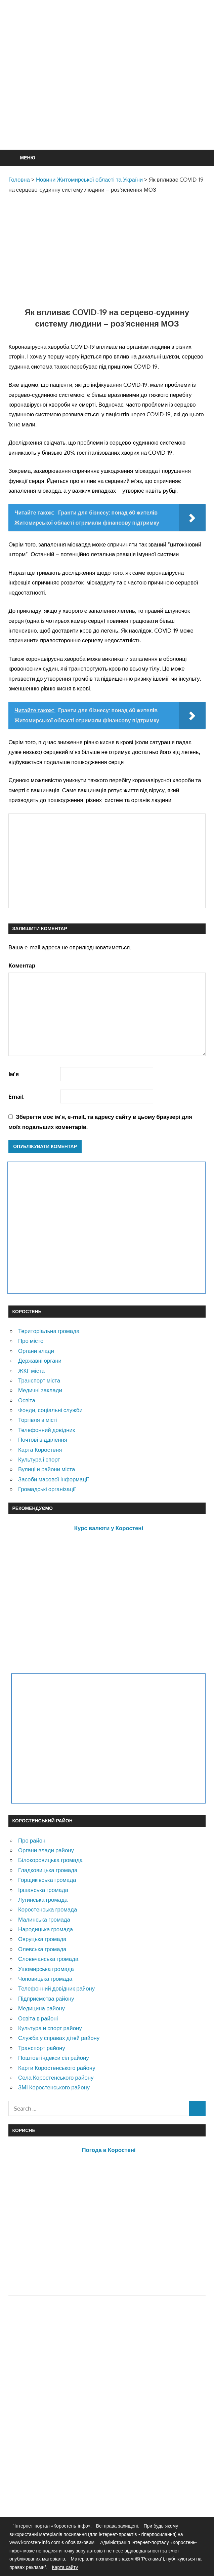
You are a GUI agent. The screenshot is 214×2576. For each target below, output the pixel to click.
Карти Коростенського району (56, 2067)
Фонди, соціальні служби (50, 1409)
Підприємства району (46, 1998)
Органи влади (36, 1350)
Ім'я (13, 1073)
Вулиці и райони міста (46, 1469)
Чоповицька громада (45, 1978)
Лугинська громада (43, 1899)
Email (16, 1096)
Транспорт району (41, 2047)
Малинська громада (44, 1919)
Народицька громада (45, 1929)
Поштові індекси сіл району (53, 2057)
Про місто (30, 1340)
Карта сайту (65, 2567)
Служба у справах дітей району (58, 2037)
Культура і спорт (39, 1459)
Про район (31, 1840)
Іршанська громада (43, 1889)
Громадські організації (47, 1488)
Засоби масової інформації (53, 1479)
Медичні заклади (40, 1390)
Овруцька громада (42, 1938)
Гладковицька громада (47, 1869)
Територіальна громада (49, 1330)
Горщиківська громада (47, 1879)
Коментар (21, 965)
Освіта (26, 1400)
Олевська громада (42, 1949)
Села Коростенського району (55, 2077)
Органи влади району (46, 1850)
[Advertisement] (111, 91)
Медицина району (41, 2008)
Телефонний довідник (46, 1429)
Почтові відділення (42, 1439)
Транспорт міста (39, 1380)
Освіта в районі (38, 2018)
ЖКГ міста (31, 1370)
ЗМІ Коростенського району (54, 2087)
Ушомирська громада (46, 1968)
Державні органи (39, 1360)
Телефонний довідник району (56, 1988)
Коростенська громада (47, 1909)
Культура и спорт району (50, 2028)
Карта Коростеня (40, 1449)
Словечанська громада (48, 1958)
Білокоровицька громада (50, 1859)
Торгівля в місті (37, 1419)
